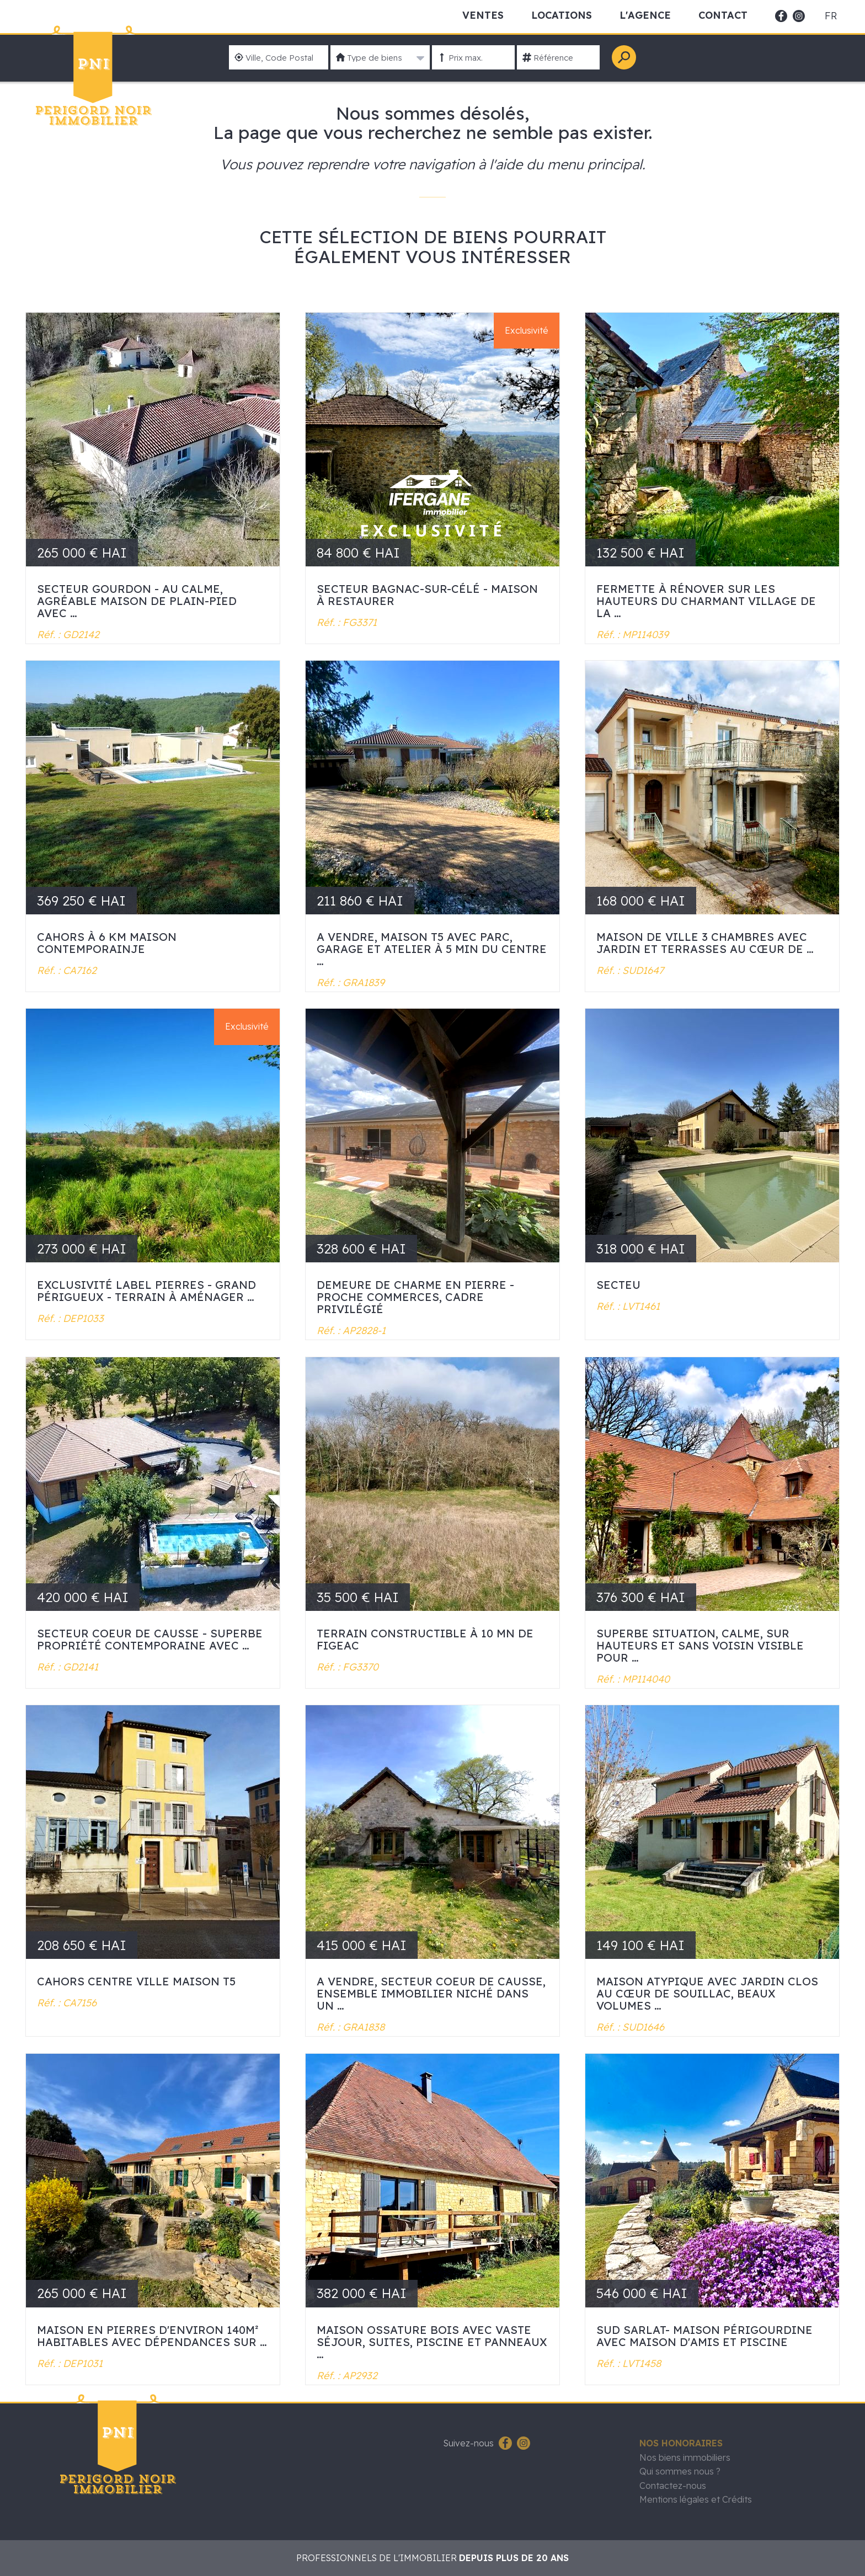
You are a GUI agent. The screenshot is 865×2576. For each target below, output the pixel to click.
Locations (561, 15)
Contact (722, 15)
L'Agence (645, 15)
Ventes (483, 15)
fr (831, 16)
